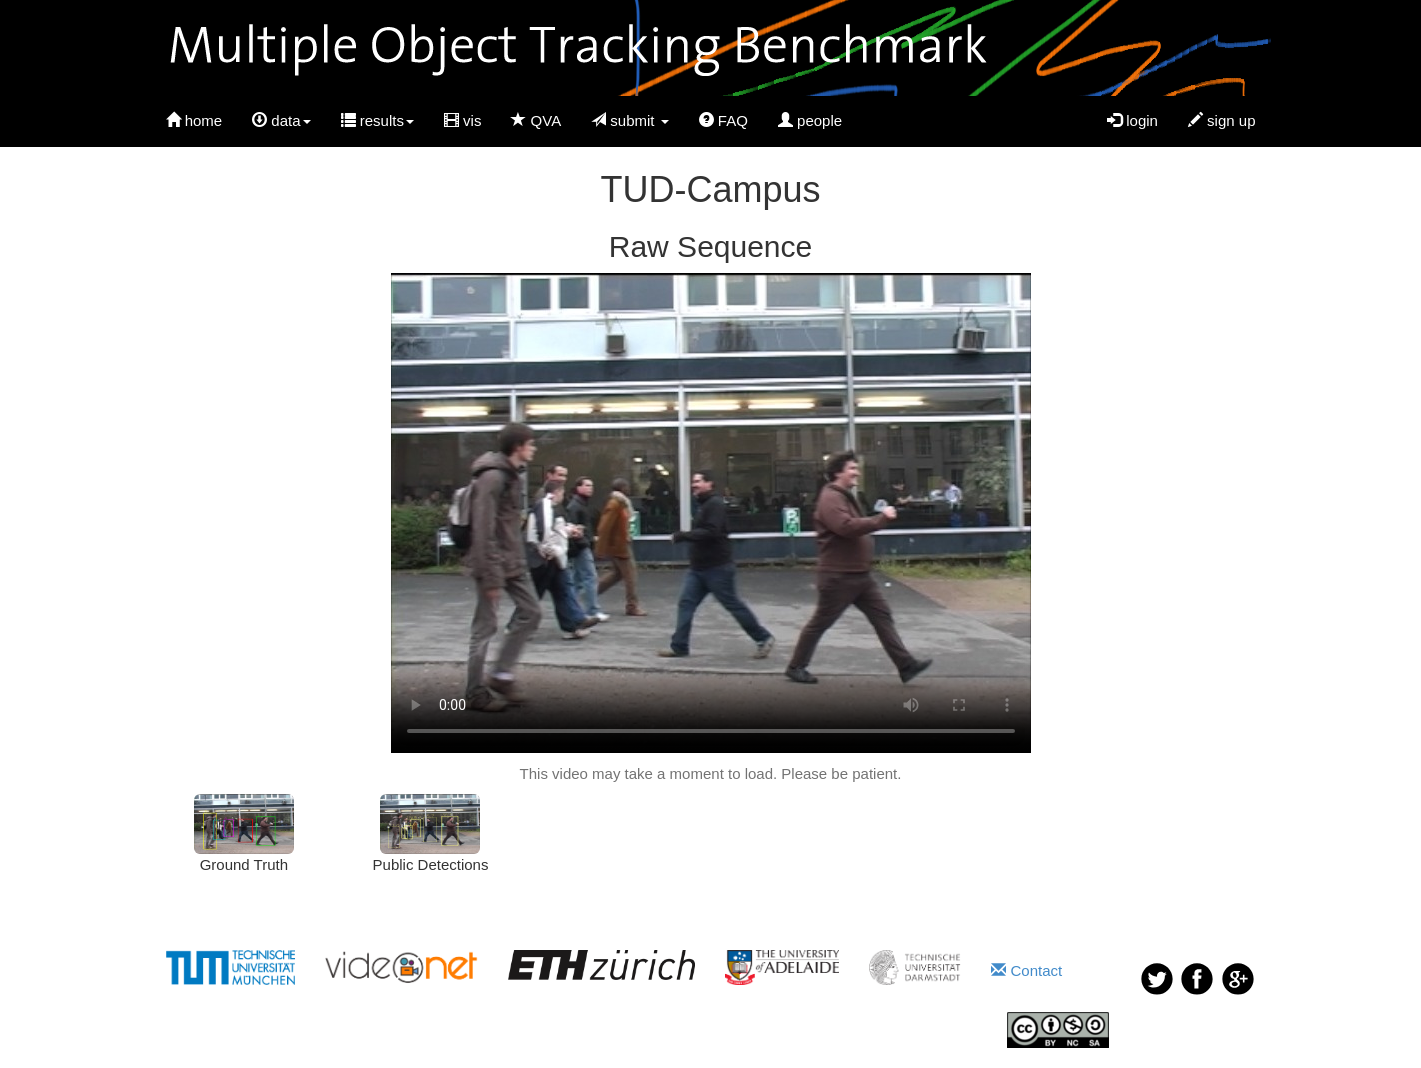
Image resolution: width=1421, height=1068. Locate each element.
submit (630, 120)
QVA (536, 120)
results (377, 120)
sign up (1222, 120)
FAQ (723, 120)
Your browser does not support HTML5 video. (711, 513)
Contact (1026, 970)
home (194, 120)
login (1132, 120)
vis (463, 120)
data (281, 120)
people (810, 120)
